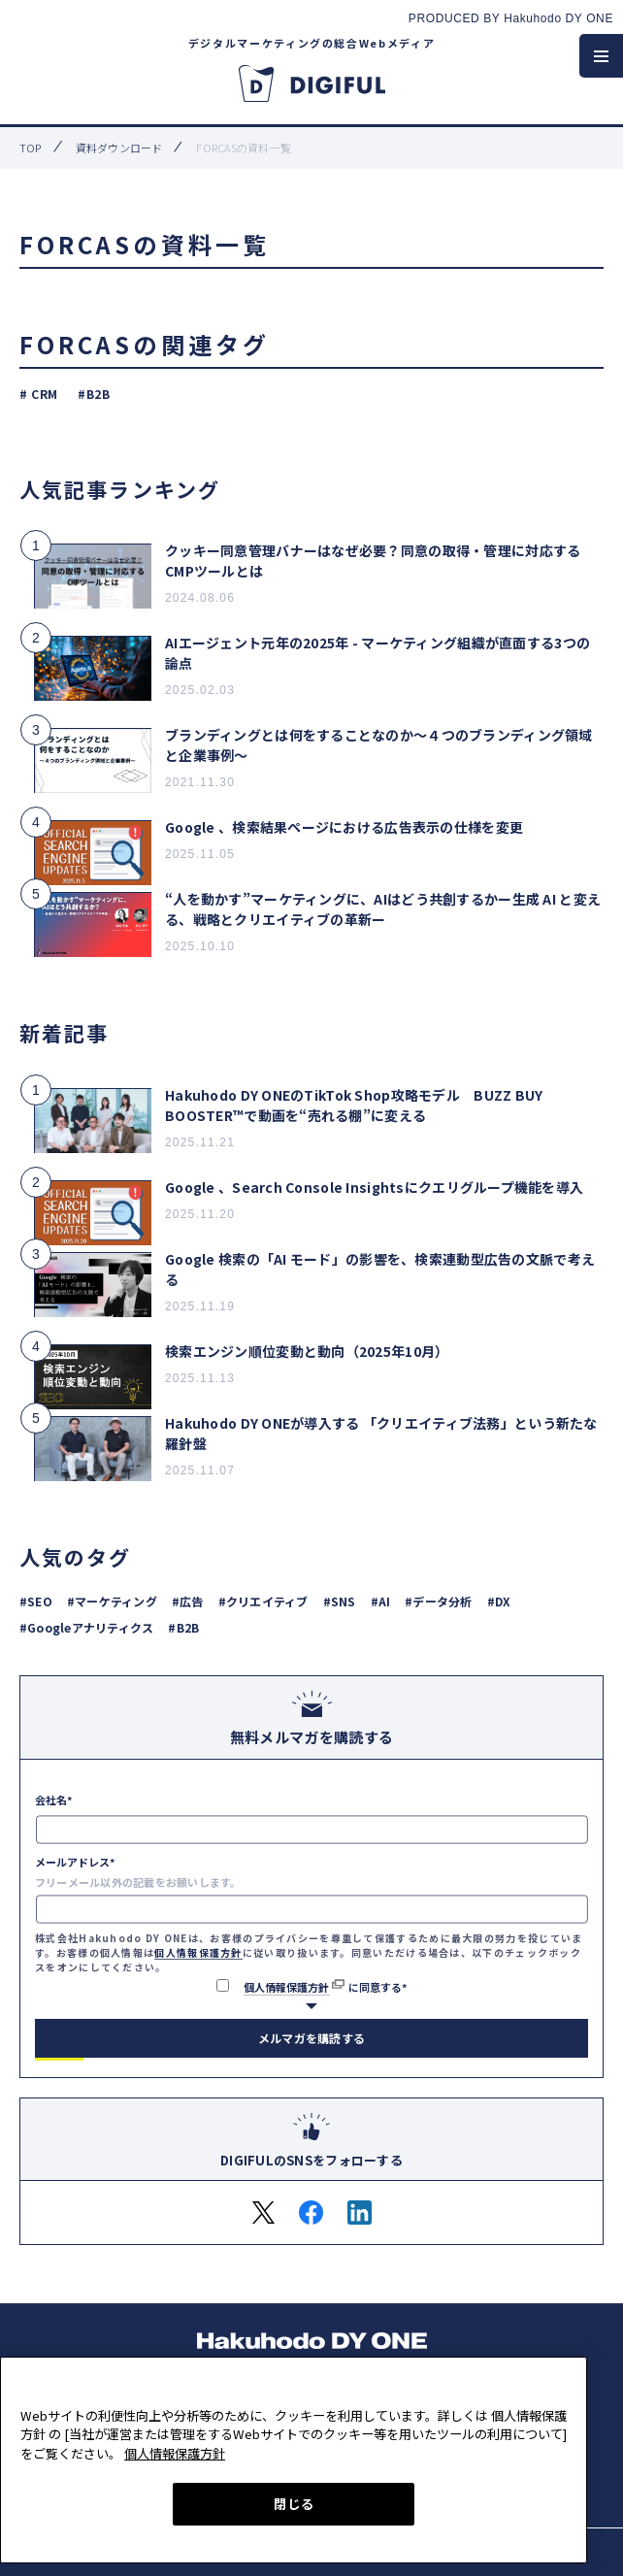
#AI (381, 1601)
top (30, 148)
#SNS (339, 1601)
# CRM (38, 393)
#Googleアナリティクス (86, 1627)
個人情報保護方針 (198, 1952)
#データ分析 (438, 1601)
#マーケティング (112, 1601)
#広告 (188, 1601)
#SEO (35, 1601)
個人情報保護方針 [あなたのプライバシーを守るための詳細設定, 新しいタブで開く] (174, 2453)
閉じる (293, 2503)
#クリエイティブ (263, 1601)
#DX (499, 1601)
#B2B (94, 393)
